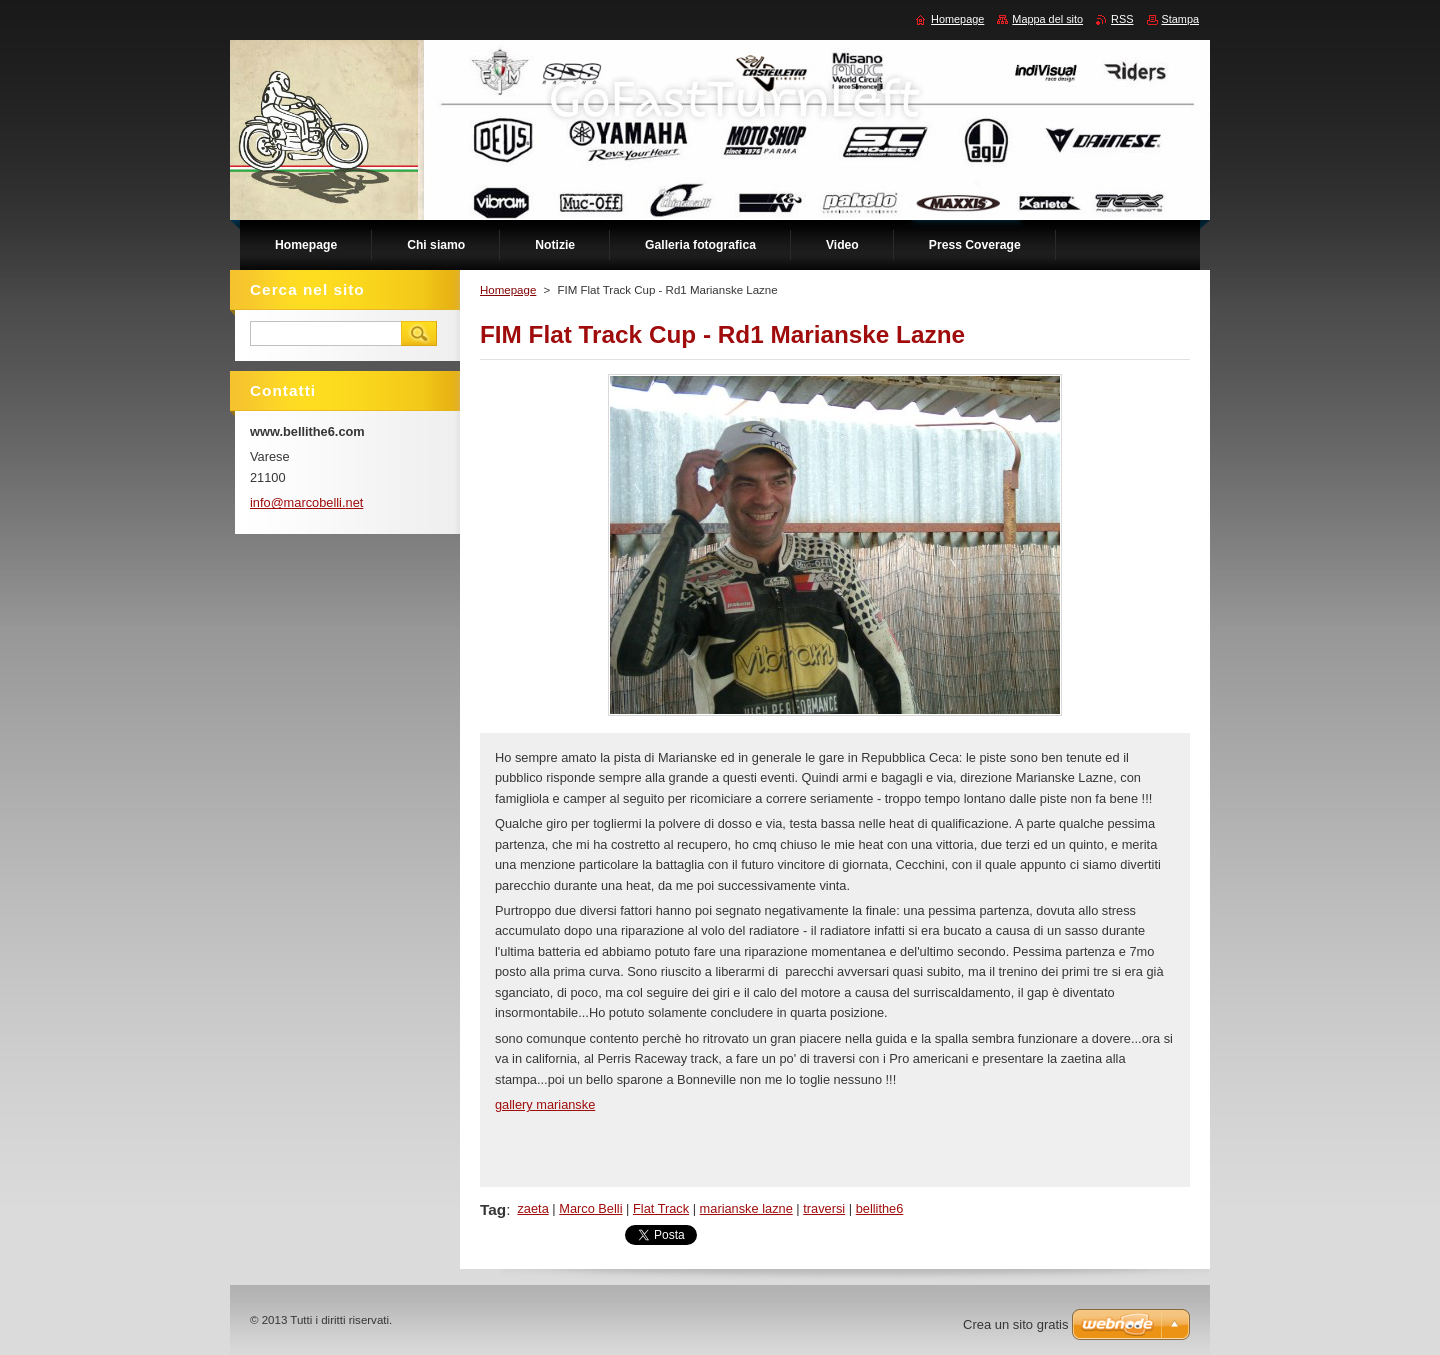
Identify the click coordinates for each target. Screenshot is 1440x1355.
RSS (1122, 19)
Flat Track (661, 1208)
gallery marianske (545, 1104)
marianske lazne (746, 1208)
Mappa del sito (1047, 19)
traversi (824, 1208)
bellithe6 (880, 1208)
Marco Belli (590, 1208)
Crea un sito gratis (1016, 1324)
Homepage (508, 290)
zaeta (532, 1208)
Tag (493, 1209)
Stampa (1180, 19)
